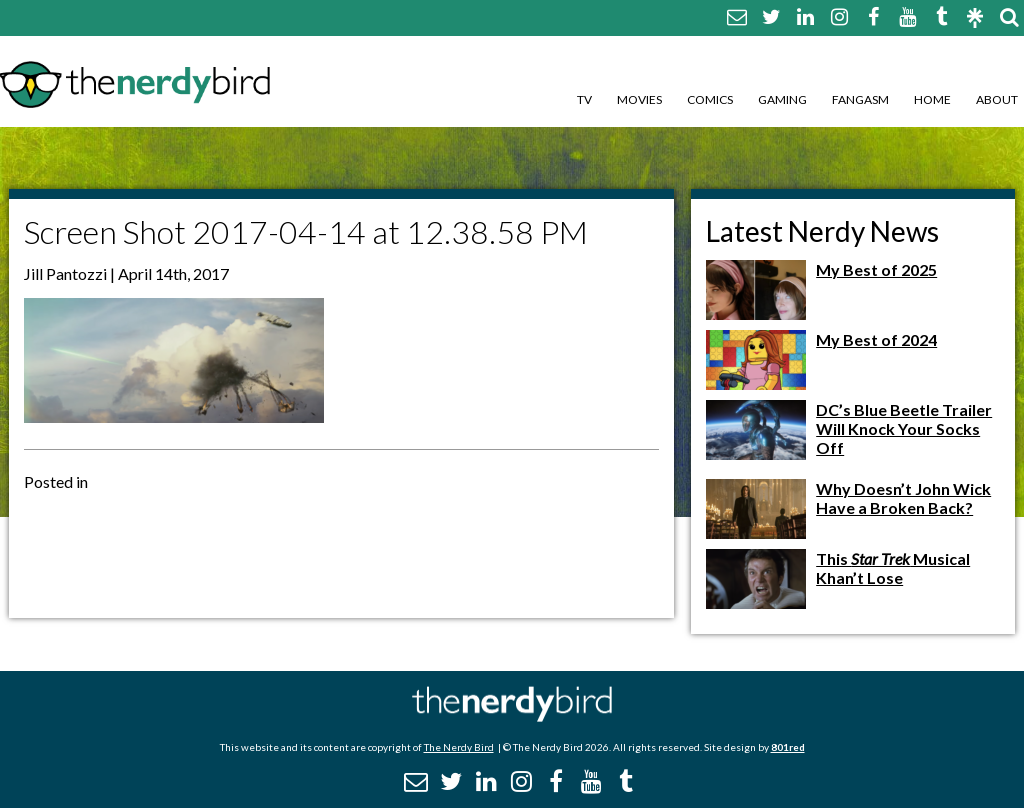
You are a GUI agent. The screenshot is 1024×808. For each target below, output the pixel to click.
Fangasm (860, 99)
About (997, 99)
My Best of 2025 (876, 269)
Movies (639, 99)
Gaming (782, 99)
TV (584, 99)
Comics (710, 99)
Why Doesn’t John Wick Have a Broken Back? (903, 498)
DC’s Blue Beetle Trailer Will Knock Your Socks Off (904, 428)
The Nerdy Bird (459, 747)
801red (788, 747)
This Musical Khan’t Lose (893, 568)
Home (932, 99)
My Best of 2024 (876, 339)
